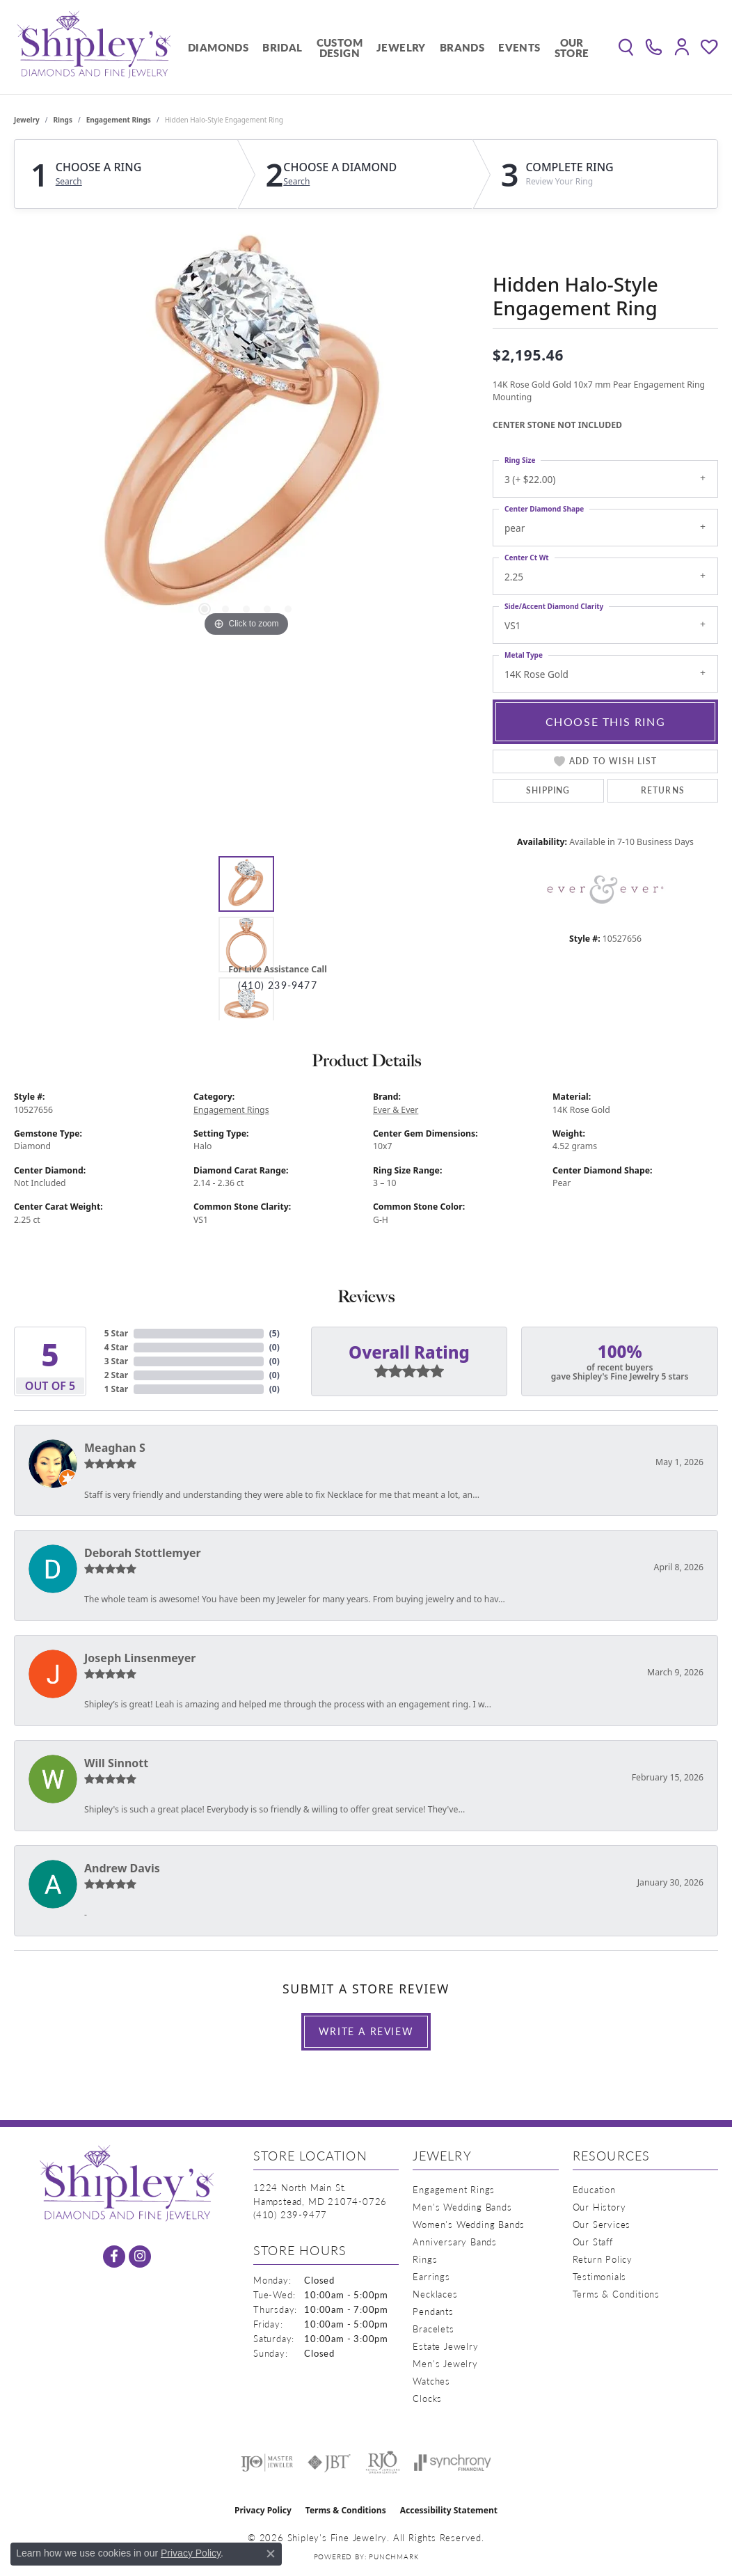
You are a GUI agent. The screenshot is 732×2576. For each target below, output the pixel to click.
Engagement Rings (118, 120)
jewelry (27, 120)
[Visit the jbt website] (329, 2462)
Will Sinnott (116, 1763)
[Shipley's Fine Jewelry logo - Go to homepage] (94, 47)
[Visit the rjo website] (382, 2462)
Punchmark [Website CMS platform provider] (393, 2556)
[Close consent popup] (270, 2554)
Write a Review (366, 2031)
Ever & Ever (395, 1110)
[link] (653, 47)
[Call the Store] (290, 2214)
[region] (246, 431)
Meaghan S (114, 1447)
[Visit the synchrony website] (452, 2462)
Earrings (431, 2276)
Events (519, 47)
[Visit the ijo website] (267, 2462)
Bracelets (433, 2328)
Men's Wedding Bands (462, 2206)
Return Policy (602, 2259)
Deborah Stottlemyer (142, 1552)
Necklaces (435, 2293)
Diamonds (218, 47)
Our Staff (593, 2241)
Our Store (572, 47)
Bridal (282, 47)
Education (594, 2189)
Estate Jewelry (445, 2346)
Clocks (427, 2398)
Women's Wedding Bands (469, 2224)
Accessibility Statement (449, 2510)
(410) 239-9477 (277, 985)
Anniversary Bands (455, 2241)
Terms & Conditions (616, 2293)
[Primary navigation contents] (388, 47)
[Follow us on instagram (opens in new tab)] (140, 2256)
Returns (663, 790)
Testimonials (600, 2276)
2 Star (116, 1375)
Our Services (602, 2224)
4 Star (116, 1347)
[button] (626, 47)
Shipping (548, 790)
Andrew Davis (122, 1868)
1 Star (116, 1389)
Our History (599, 2206)
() (274, 1333)
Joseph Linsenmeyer (140, 1658)
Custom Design (340, 47)
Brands (462, 47)
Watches (431, 2380)
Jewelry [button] (401, 47)
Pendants (433, 2311)
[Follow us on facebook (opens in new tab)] (114, 2256)
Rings (63, 120)
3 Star (116, 1361)
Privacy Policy (263, 2510)
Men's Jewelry (445, 2363)
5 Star (116, 1333)
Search (69, 182)
